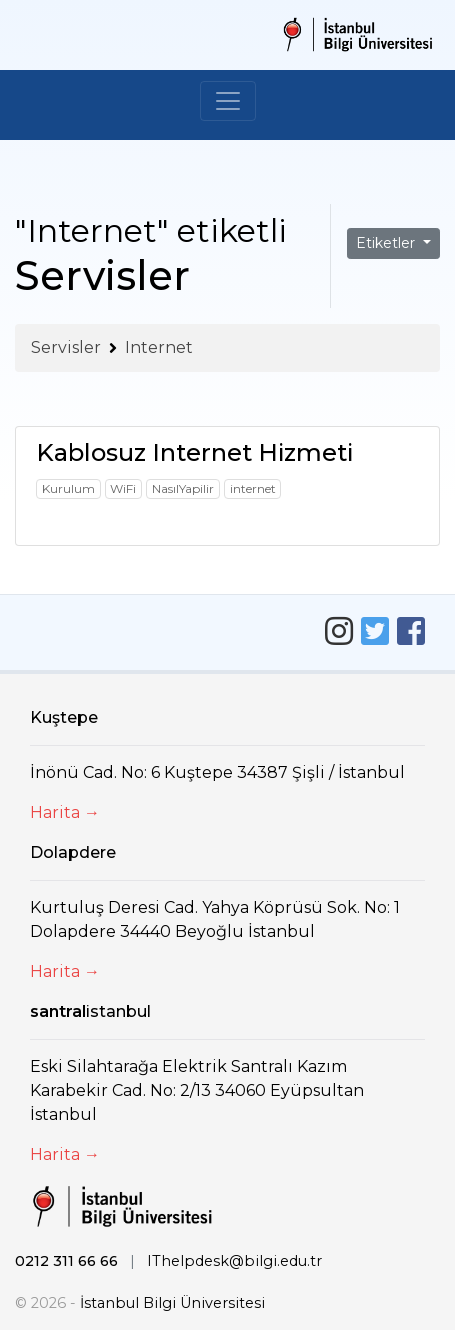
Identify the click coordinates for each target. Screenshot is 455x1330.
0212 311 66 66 (66, 1261)
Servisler (66, 347)
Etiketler (387, 243)
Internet (159, 347)
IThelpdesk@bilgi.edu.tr (234, 1261)
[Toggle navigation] (228, 101)
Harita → (65, 812)
